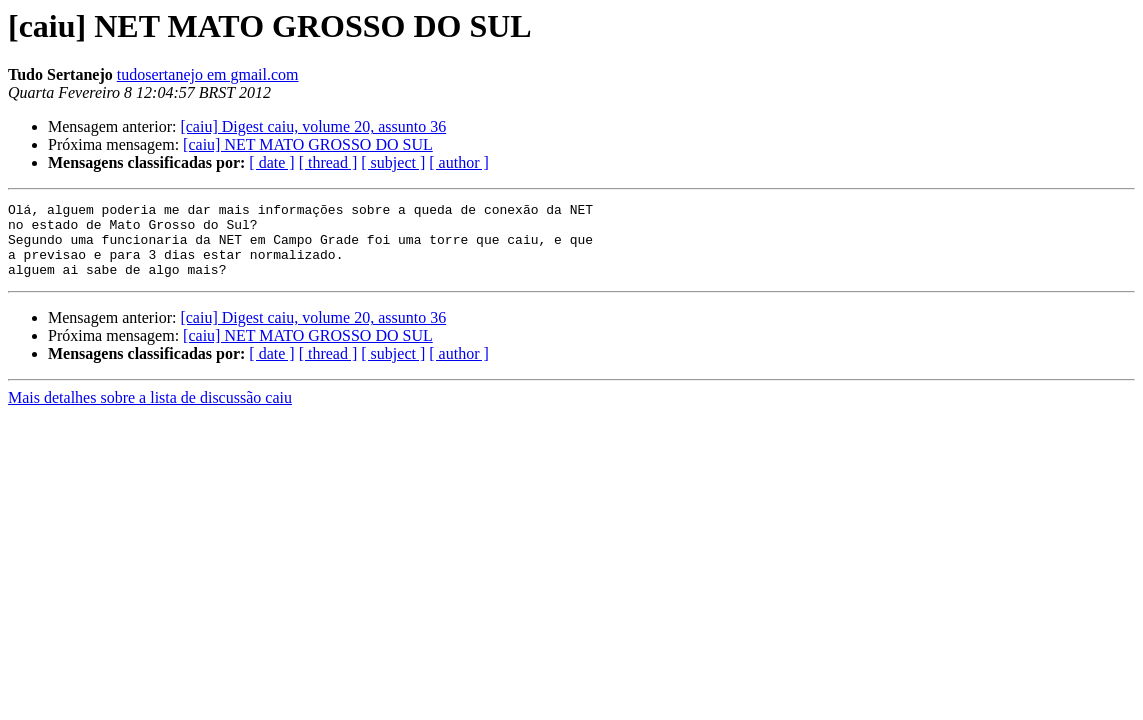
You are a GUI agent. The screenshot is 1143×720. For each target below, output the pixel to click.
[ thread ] (328, 162)
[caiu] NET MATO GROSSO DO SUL (308, 144)
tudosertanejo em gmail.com (208, 74)
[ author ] (459, 162)
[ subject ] (393, 162)
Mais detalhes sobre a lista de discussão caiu (150, 412)
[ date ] (271, 162)
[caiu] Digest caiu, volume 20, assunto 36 (313, 126)
